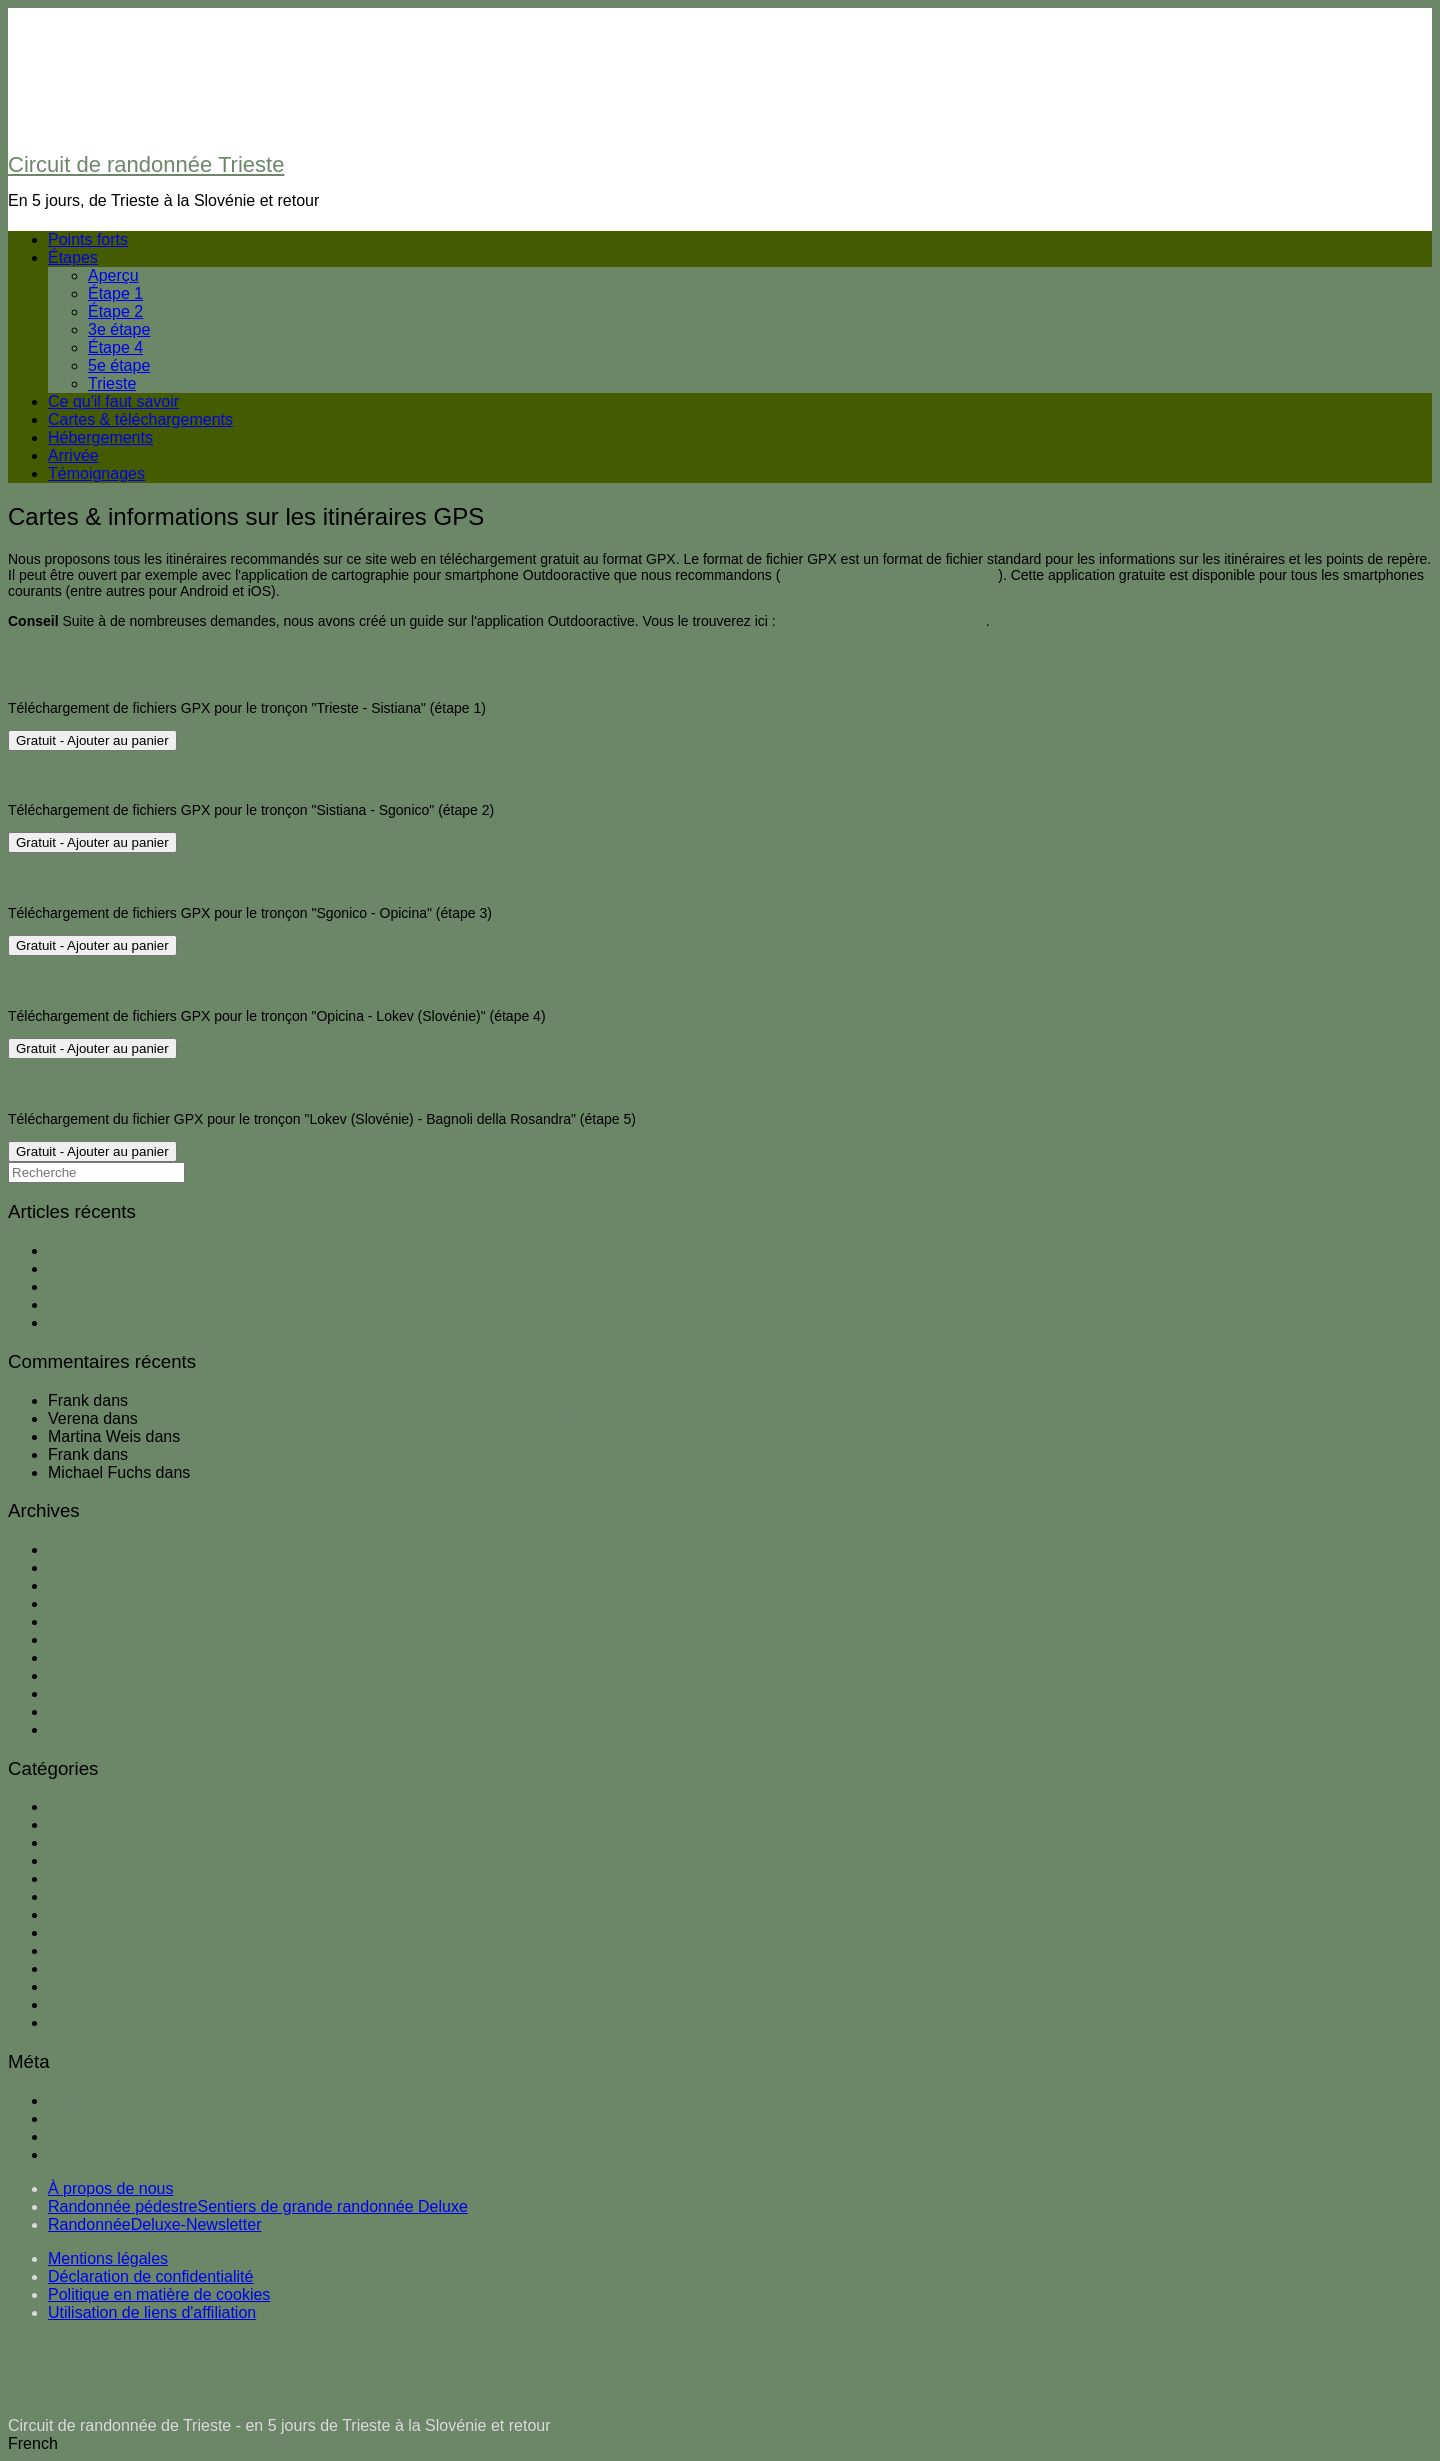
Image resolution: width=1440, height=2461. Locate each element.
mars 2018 (86, 1693)
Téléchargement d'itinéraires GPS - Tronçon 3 (174, 879)
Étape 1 (115, 293)
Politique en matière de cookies (159, 2294)
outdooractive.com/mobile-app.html (889, 575)
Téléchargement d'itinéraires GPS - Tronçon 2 (174, 776)
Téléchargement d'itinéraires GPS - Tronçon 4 (174, 982)
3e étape (119, 329)
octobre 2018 (94, 1603)
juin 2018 (80, 1639)
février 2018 (90, 1711)
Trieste (112, 383)
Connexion (86, 2100)
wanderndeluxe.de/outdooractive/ (883, 621)
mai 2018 (81, 1657)
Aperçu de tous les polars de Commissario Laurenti (229, 1304)
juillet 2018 (86, 1621)
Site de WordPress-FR (128, 2154)
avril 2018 (82, 1675)
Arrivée (73, 455)
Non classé (87, 1986)
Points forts (88, 239)
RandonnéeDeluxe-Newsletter (154, 2224)
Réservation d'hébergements (150, 1250)
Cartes (71, 1932)
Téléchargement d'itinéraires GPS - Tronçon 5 (174, 1084)
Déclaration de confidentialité (150, 2276)
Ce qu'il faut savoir (113, 401)
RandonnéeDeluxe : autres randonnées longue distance (246, 1268)
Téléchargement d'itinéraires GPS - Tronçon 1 (174, 673)
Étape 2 (115, 311)
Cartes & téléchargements (140, 419)
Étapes (73, 257)
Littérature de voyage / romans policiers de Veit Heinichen (252, 1322)
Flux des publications (122, 2118)
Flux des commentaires (130, 2136)
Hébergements (100, 437)
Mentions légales (108, 2258)
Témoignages (96, 473)
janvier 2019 (91, 1567)
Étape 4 (115, 347)
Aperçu (113, 275)
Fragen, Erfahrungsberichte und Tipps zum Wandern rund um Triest (372, 1400)
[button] (720, 2444)
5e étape (119, 365)
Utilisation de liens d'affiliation (152, 2312)
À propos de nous (110, 2188)
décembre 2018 (103, 1585)
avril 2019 (82, 1549)
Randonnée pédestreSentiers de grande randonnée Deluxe (258, 2206)
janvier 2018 (91, 1729)
